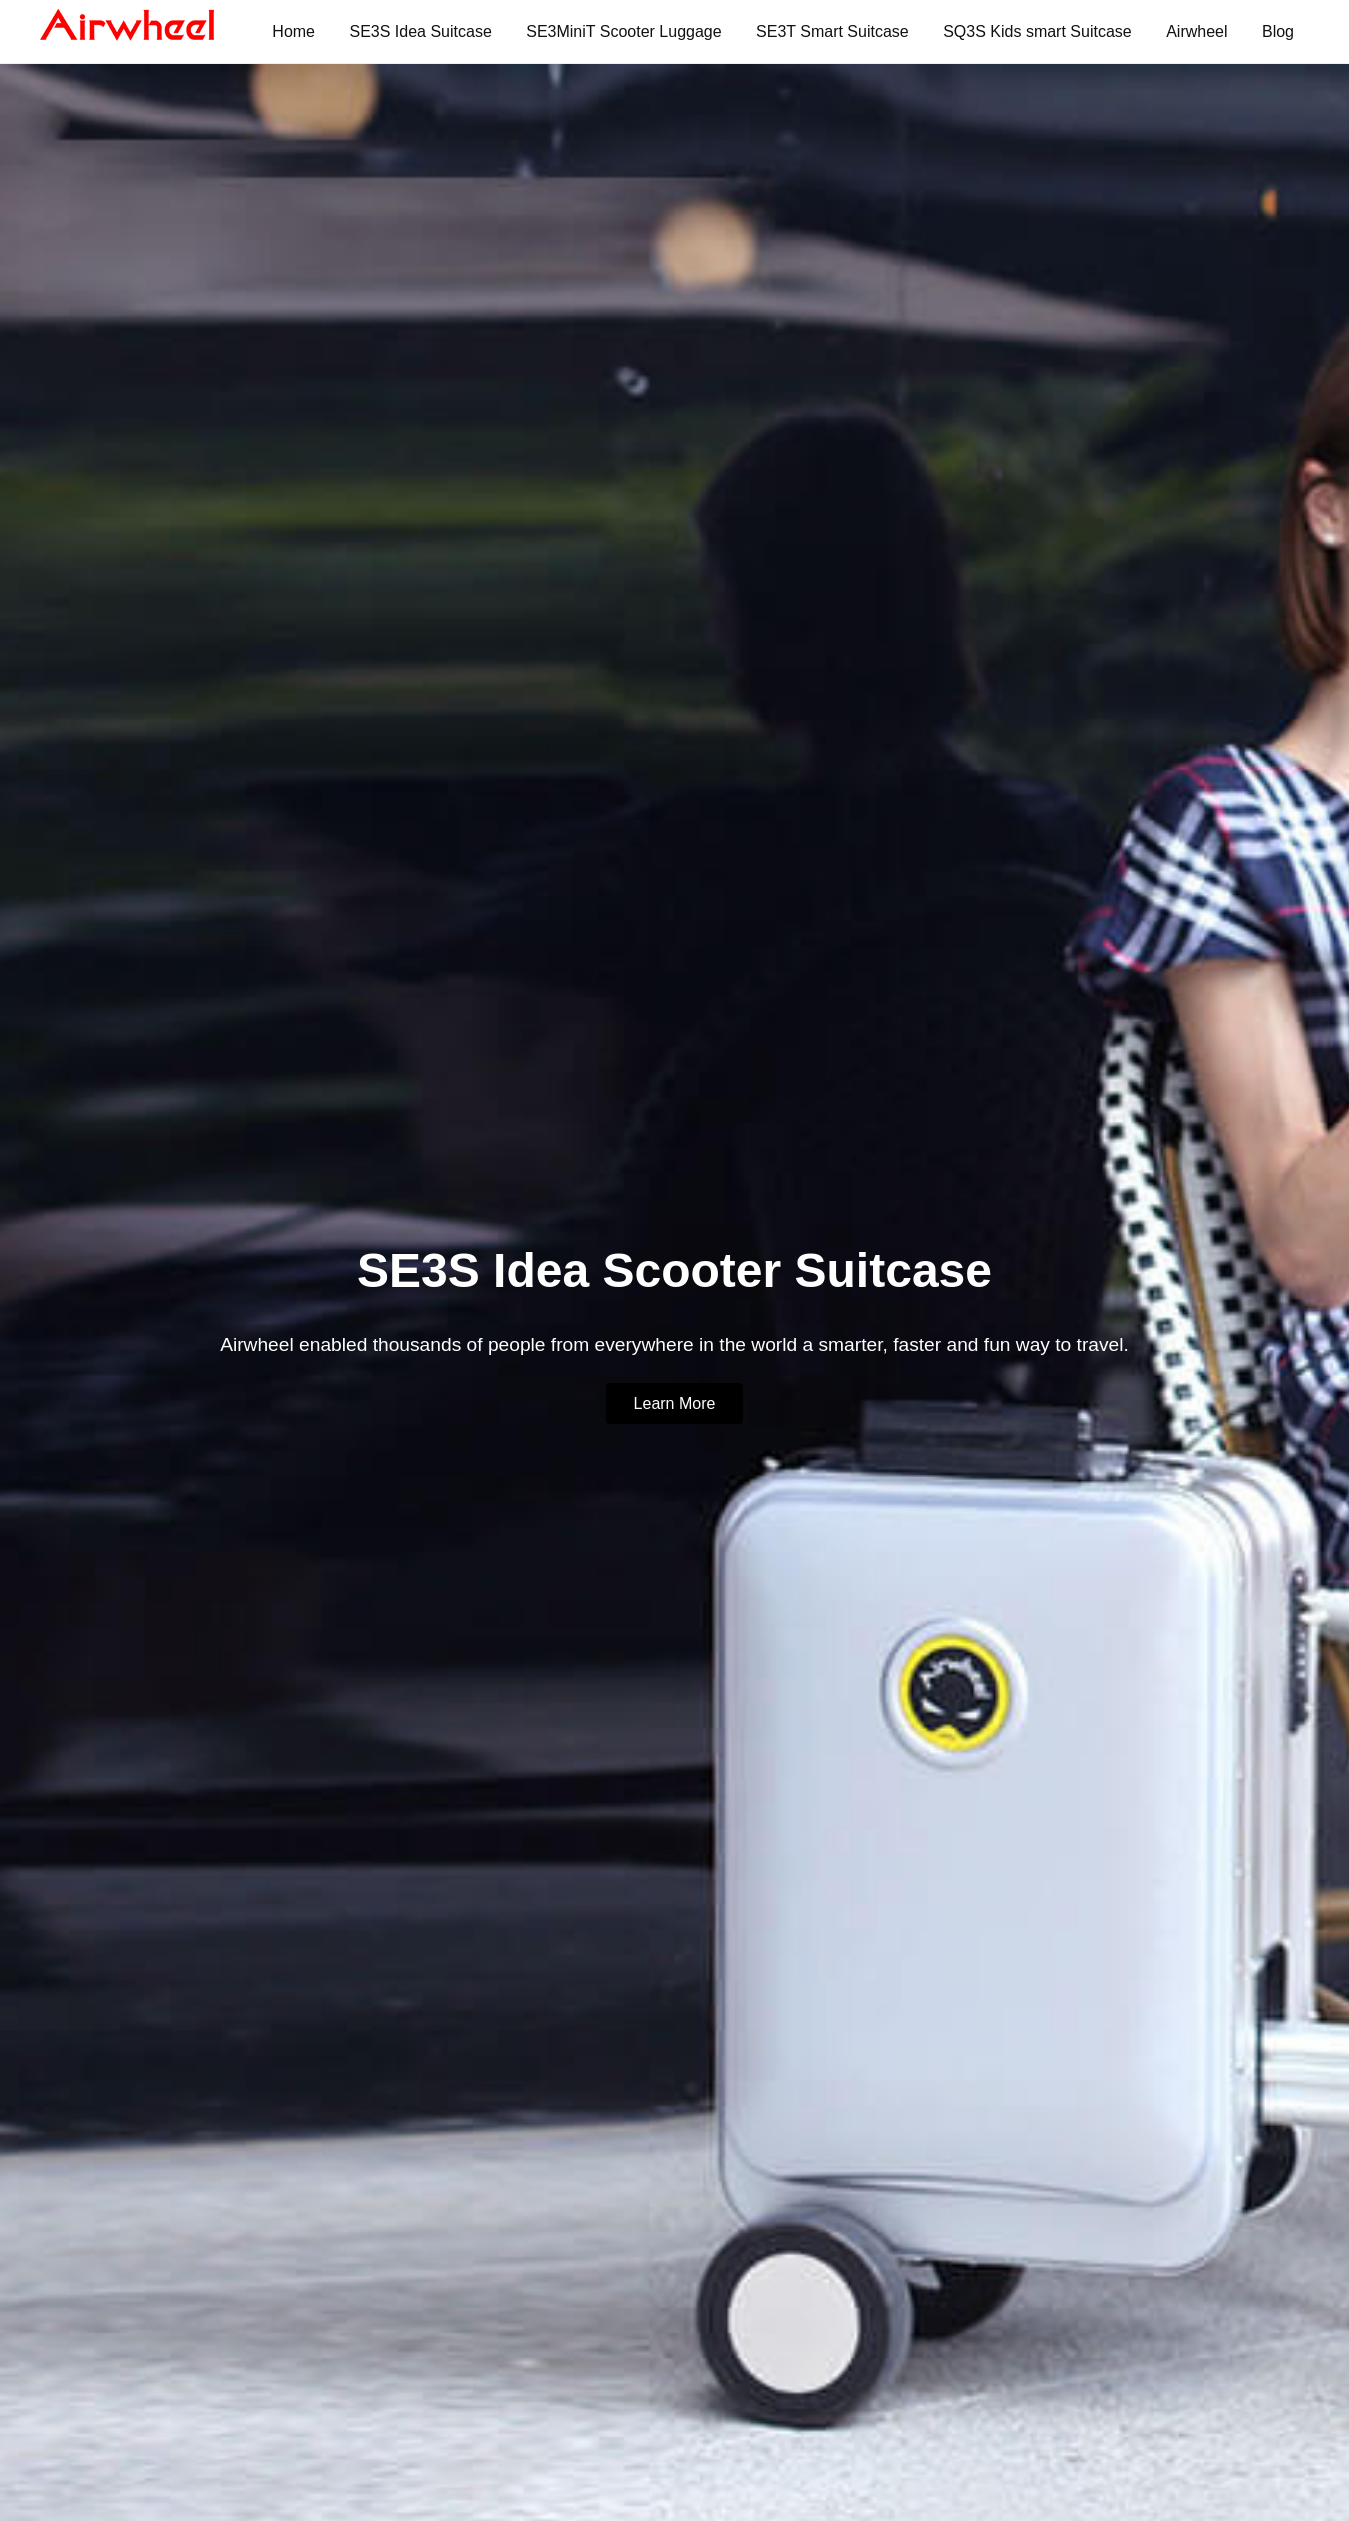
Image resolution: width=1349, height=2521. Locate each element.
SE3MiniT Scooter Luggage (623, 31)
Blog (1278, 31)
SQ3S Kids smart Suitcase (1037, 31)
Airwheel (1196, 31)
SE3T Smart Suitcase (832, 31)
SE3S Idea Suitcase (420, 31)
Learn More (675, 1403)
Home (293, 31)
